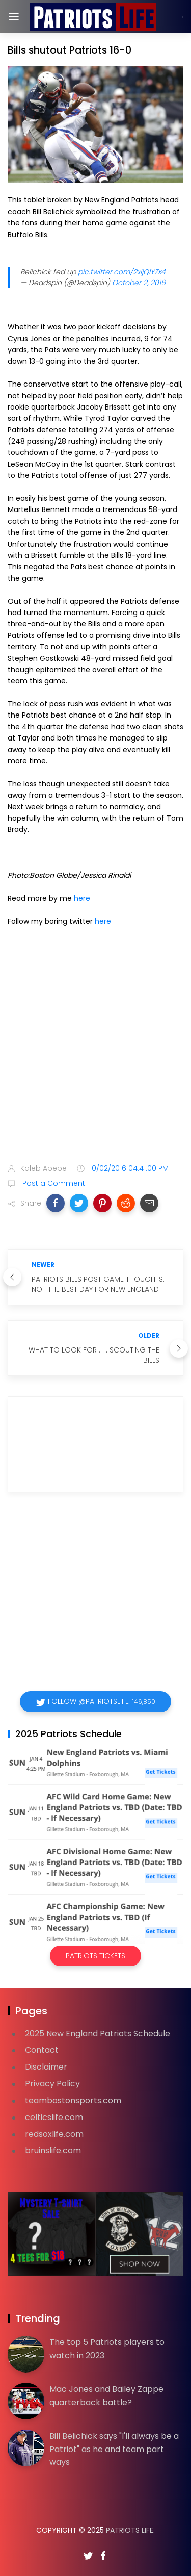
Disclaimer (46, 2067)
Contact (42, 2050)
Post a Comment (52, 1183)
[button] (55, 1203)
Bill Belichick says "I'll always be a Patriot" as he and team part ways (114, 2449)
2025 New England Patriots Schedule (97, 2033)
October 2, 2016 (139, 282)
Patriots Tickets (95, 1956)
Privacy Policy (52, 2083)
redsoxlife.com (54, 2134)
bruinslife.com (53, 2150)
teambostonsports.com (73, 2100)
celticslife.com (54, 2117)
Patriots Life (129, 2530)
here (82, 898)
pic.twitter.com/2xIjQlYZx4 (122, 272)
